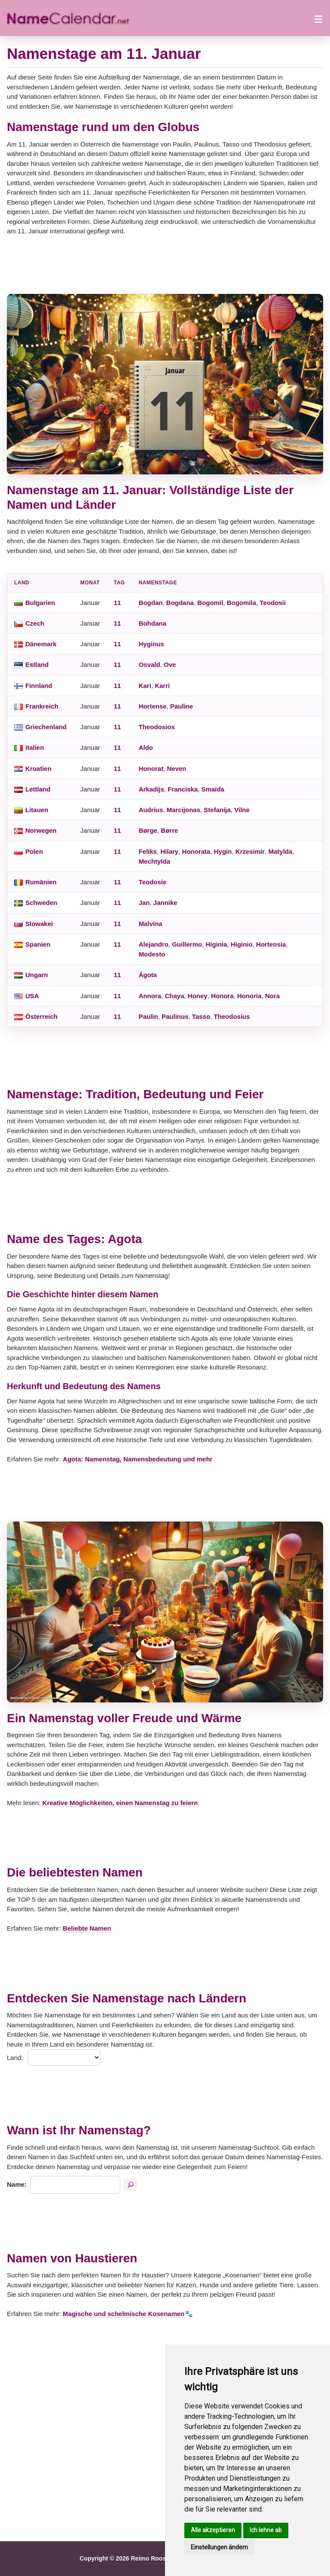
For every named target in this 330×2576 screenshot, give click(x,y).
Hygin (223, 851)
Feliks (148, 851)
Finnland (38, 685)
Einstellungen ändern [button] (219, 2547)
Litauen (36, 809)
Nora (272, 995)
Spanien (37, 944)
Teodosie (153, 882)
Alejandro (153, 944)
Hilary (170, 851)
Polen (34, 851)
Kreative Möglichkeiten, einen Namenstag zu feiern (120, 1802)
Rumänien (41, 882)
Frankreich (41, 706)
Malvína (150, 923)
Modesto (152, 954)
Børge (148, 830)
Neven (176, 768)
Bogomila (241, 602)
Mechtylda (154, 861)
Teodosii (273, 602)
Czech (34, 623)
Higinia (216, 944)
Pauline (181, 706)
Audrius (151, 809)
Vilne (242, 809)
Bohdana (152, 623)
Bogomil (210, 602)
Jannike (165, 902)
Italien (34, 747)
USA (32, 995)
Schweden (41, 902)
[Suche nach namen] (131, 2184)
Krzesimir (250, 851)
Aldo (146, 747)
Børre (169, 830)
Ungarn (36, 974)
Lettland (37, 789)
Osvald (149, 664)
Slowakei (39, 923)
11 (117, 602)
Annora (150, 995)
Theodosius (232, 1016)
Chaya (174, 995)
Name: (17, 2184)
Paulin (148, 1016)
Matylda (280, 851)
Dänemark (41, 644)
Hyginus (151, 644)
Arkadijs (151, 789)
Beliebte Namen (87, 1928)
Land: (15, 2057)
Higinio (242, 944)
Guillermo (187, 944)
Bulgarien (40, 602)
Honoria (249, 995)
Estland (37, 664)
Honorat (151, 768)
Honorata (196, 851)
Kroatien (38, 768)
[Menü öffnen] (318, 18)
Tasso (201, 1016)
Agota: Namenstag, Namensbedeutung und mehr (137, 1459)
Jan (144, 902)
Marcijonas (183, 809)
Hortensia (271, 944)
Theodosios (157, 726)
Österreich (41, 1016)
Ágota (148, 974)
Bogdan (151, 602)
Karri (162, 685)
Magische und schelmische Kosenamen (123, 2313)
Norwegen (41, 830)
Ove (170, 664)
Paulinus (175, 1016)
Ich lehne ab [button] (266, 2530)
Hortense (153, 706)
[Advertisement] (165, 265)
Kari (145, 685)
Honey (198, 995)
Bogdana (180, 602)
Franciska (183, 789)
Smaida (213, 789)
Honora (222, 995)
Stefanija (217, 809)
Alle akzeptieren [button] (213, 2530)
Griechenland (46, 726)
